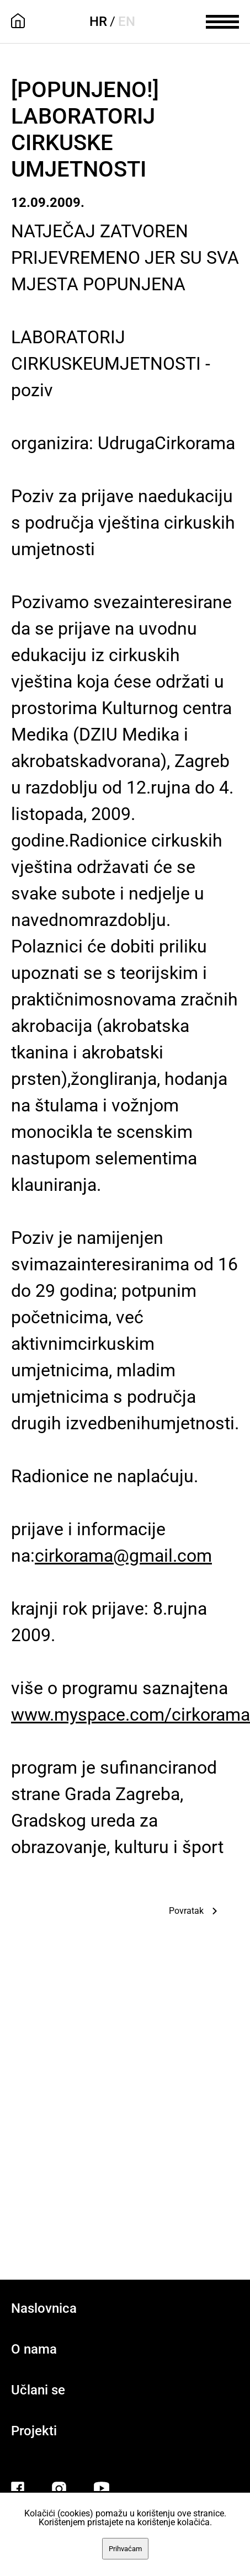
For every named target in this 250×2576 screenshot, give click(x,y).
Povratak (186, 1911)
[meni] (222, 20)
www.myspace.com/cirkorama (130, 1714)
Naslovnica (44, 2308)
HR (98, 21)
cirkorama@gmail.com (123, 1555)
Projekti (34, 2430)
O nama (34, 2349)
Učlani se (38, 2390)
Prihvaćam (125, 2549)
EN (126, 21)
